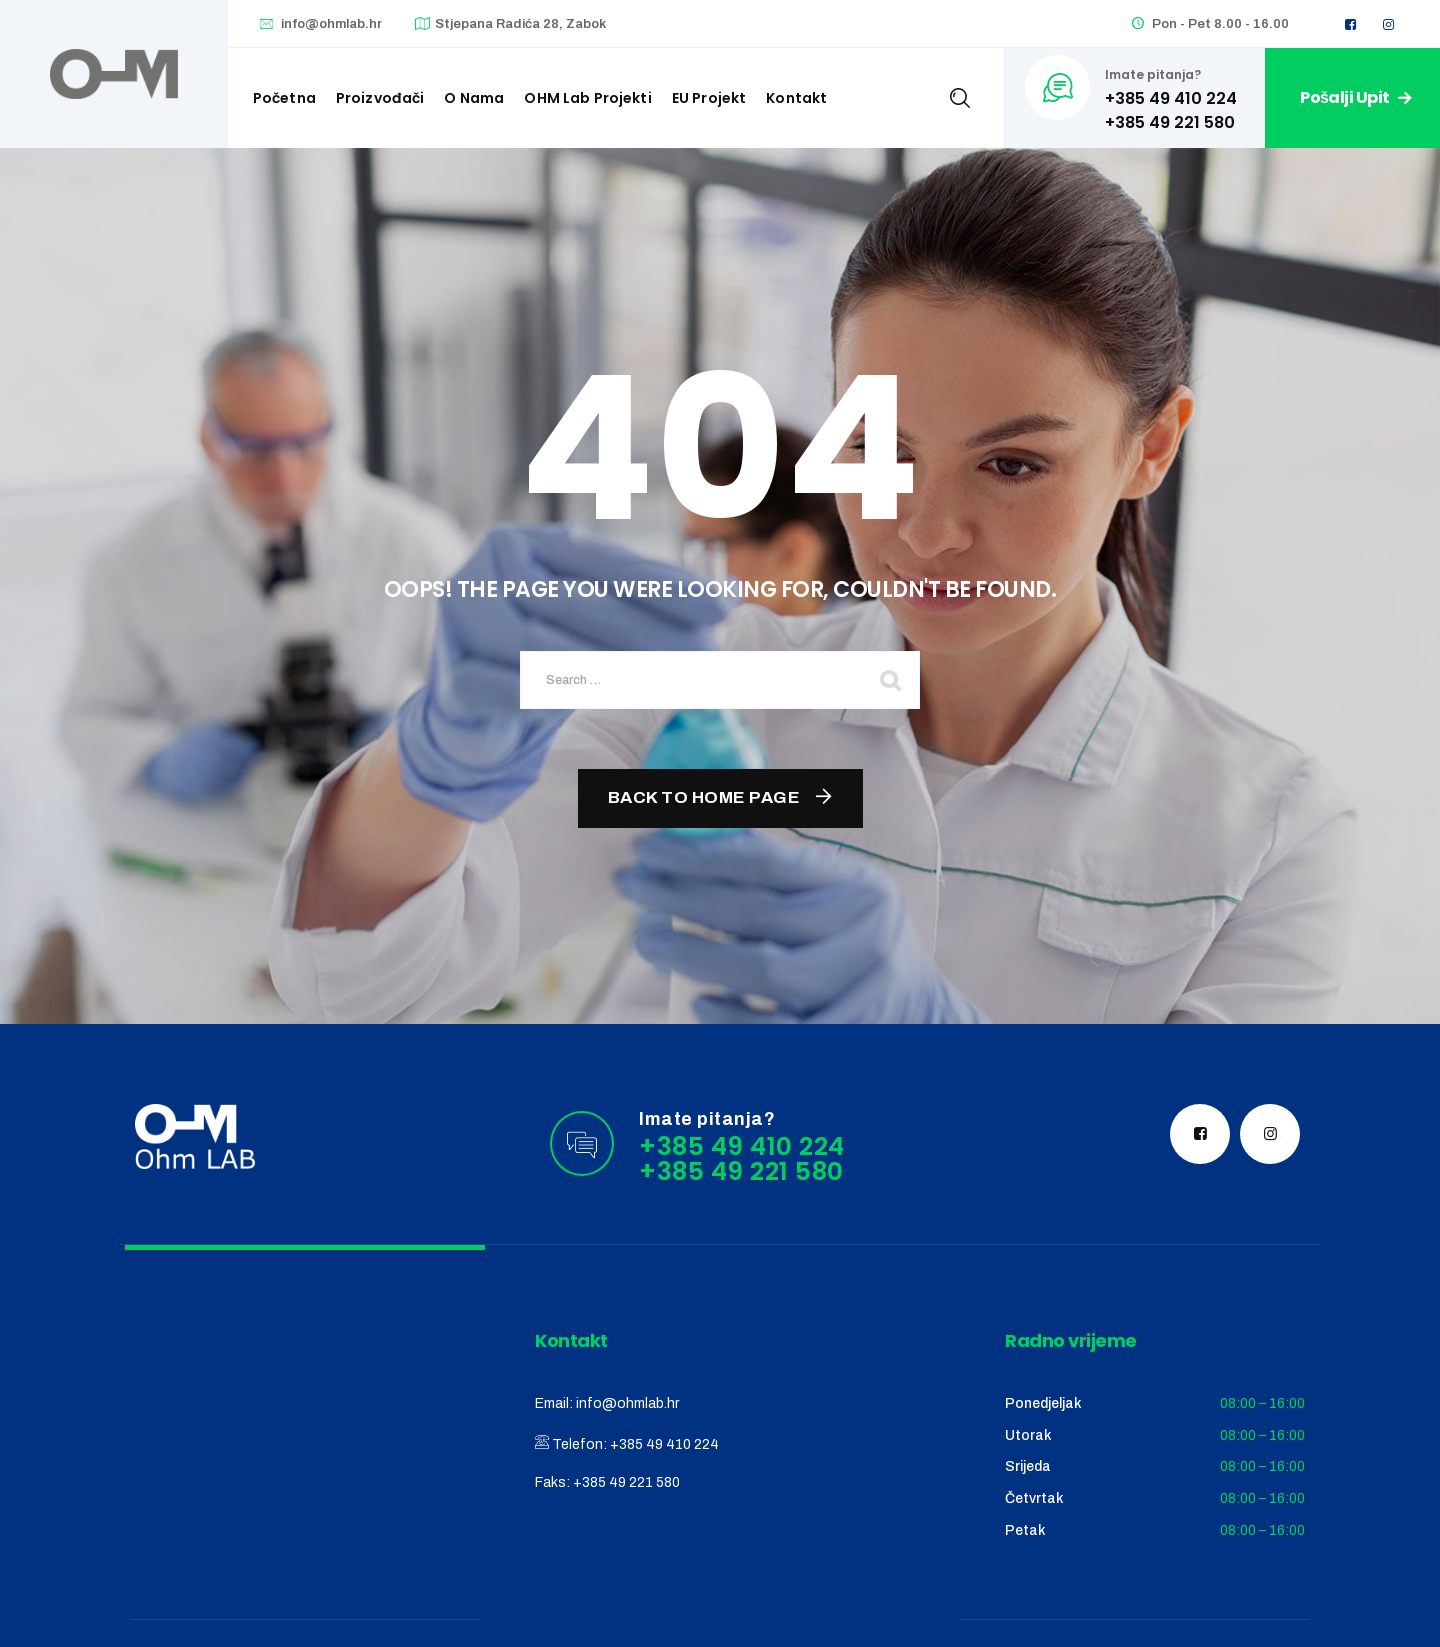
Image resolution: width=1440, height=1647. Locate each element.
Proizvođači (380, 98)
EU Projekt (709, 98)
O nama (474, 98)
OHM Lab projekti (587, 98)
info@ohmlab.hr (331, 24)
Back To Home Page (704, 797)
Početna (284, 98)
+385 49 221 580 (626, 1482)
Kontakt (796, 98)
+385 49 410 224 (664, 1444)
